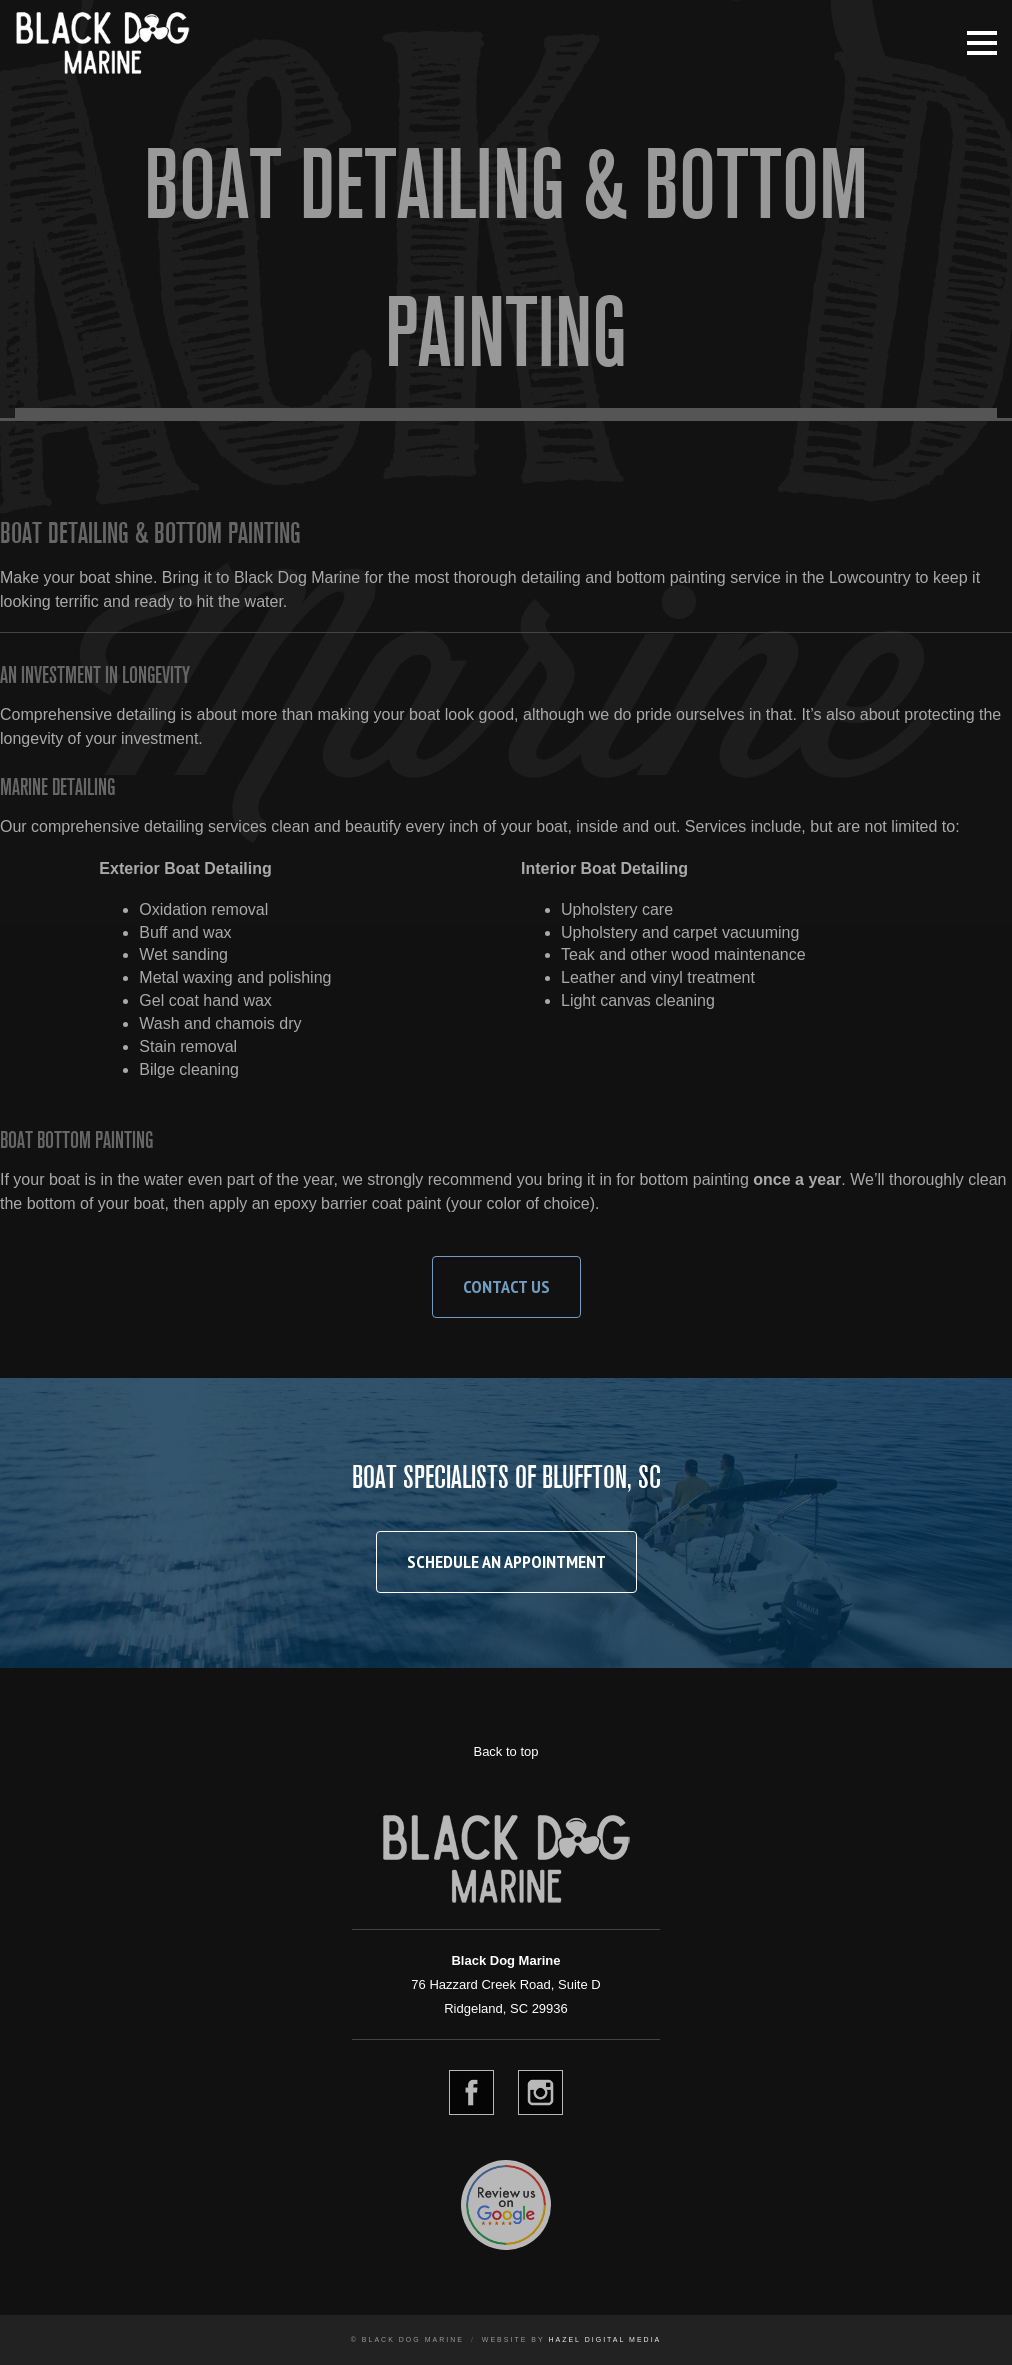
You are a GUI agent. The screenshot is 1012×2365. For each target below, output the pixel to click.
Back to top (505, 1751)
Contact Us (506, 1286)
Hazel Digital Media (604, 2339)
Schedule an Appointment (506, 1561)
